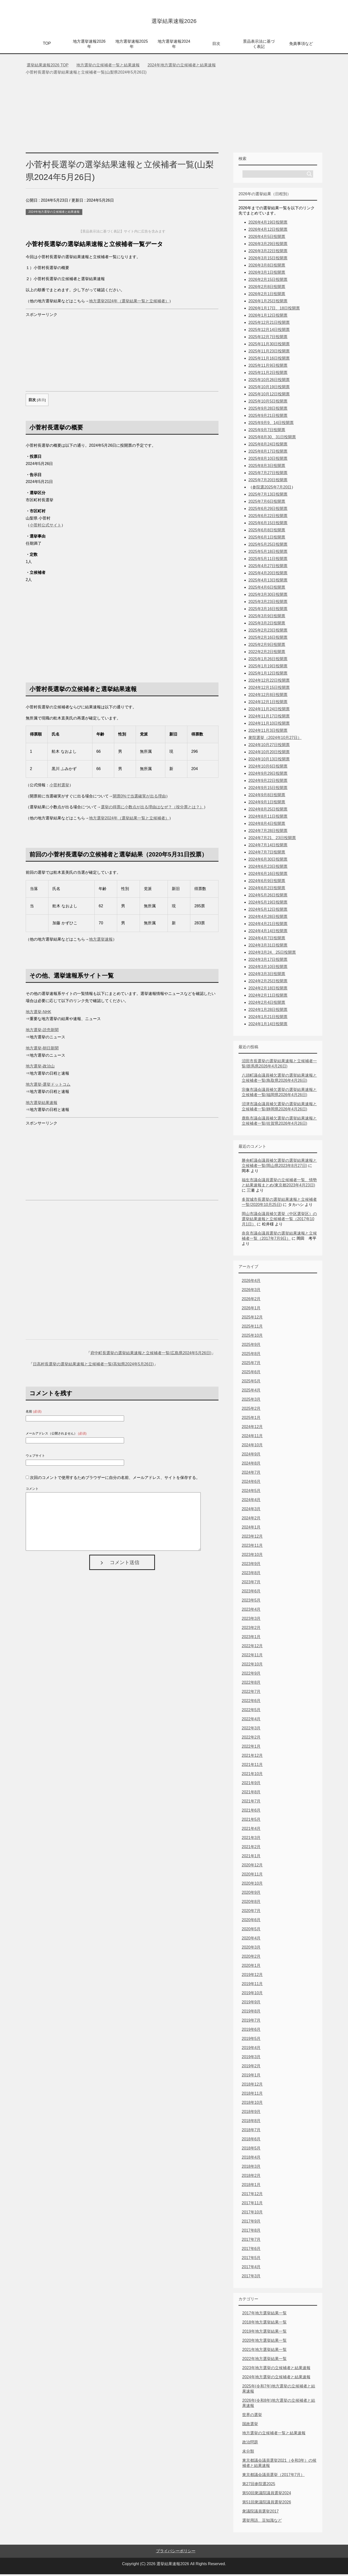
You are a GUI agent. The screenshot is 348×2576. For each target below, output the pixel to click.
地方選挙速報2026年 (89, 45)
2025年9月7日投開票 (266, 431)
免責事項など (301, 45)
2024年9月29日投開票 (267, 775)
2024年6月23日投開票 (267, 868)
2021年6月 (251, 1812)
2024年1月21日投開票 (267, 1018)
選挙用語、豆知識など (262, 2522)
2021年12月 (252, 1757)
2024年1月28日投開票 (267, 1011)
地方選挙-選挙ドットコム (48, 1086)
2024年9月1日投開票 (266, 804)
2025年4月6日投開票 (266, 589)
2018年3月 (251, 2168)
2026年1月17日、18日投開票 (274, 310)
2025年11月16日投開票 (269, 360)
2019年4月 (251, 2049)
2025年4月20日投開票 (267, 575)
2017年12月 (252, 2195)
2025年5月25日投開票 (267, 546)
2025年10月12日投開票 (269, 396)
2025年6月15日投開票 (267, 525)
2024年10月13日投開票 (269, 761)
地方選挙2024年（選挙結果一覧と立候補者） (129, 303)
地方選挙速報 (101, 941)
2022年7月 (251, 1693)
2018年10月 (252, 2104)
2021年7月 (251, 1803)
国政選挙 (250, 2425)
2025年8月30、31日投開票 (272, 439)
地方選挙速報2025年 (131, 45)
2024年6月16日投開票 (267, 875)
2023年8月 (251, 1574)
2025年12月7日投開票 (267, 338)
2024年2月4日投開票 (266, 1004)
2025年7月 (251, 1364)
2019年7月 (251, 2022)
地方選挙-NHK (38, 1013)
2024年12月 (252, 1428)
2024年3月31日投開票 (267, 947)
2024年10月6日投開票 (267, 768)
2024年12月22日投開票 (269, 682)
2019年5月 (251, 2040)
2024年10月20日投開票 (269, 754)
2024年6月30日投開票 (267, 861)
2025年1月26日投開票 (267, 661)
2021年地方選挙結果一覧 (264, 2351)
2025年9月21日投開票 (267, 417)
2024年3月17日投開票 (267, 961)
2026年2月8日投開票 (266, 288)
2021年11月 (252, 1766)
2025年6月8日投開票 (266, 532)
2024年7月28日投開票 (267, 832)
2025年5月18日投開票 (267, 553)
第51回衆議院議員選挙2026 (266, 2504)
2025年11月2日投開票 (267, 374)
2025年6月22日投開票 (267, 517)
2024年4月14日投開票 (267, 932)
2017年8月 (251, 2232)
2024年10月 (252, 1447)
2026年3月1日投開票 (266, 274)
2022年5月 (251, 1711)
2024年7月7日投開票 (266, 854)
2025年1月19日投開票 (267, 668)
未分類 (248, 2453)
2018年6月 (251, 2141)
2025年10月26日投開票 (269, 381)
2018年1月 (251, 2186)
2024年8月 (251, 1465)
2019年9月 (251, 2004)
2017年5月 (251, 2259)
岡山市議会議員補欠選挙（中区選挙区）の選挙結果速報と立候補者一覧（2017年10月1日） (279, 1220)
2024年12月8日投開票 (267, 696)
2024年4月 (251, 1501)
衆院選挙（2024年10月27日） (275, 739)
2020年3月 (251, 1949)
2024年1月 (251, 1529)
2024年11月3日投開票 (267, 732)
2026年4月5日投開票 (266, 238)
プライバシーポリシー (176, 2553)
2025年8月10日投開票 (267, 460)
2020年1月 (251, 1967)
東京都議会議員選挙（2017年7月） (273, 2476)
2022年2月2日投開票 (266, 653)
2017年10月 (252, 2214)
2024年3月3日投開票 (266, 975)
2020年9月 (251, 1894)
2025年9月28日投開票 (267, 410)
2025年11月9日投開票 (267, 367)
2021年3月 (251, 1839)
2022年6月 (251, 1702)
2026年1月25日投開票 (267, 303)
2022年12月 (252, 1648)
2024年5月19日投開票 (267, 904)
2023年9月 (251, 1565)
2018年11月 (252, 2095)
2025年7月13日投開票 (267, 496)
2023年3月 (251, 1620)
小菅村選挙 (59, 787)
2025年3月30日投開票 (267, 596)
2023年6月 (251, 1593)
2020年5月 (251, 1931)
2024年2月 (251, 1520)
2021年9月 (251, 1784)
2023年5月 (251, 1602)
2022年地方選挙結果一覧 (264, 2360)
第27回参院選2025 (258, 2485)
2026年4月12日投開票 (267, 231)
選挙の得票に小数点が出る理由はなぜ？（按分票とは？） (152, 809)
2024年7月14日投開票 (267, 847)
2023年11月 (252, 1547)
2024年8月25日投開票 (267, 811)
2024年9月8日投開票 (266, 796)
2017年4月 (251, 2268)
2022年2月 (251, 1739)
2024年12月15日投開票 (269, 689)
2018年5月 (251, 2150)
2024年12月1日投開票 (267, 703)
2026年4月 (251, 1282)
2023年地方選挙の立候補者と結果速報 (276, 2369)
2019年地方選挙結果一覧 (264, 2333)
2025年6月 (251, 1374)
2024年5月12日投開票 (267, 911)
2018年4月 (251, 2159)
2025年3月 (251, 1401)
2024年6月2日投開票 (266, 890)
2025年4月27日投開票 (267, 567)
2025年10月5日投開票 (267, 403)
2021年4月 (251, 1830)
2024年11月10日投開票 (269, 725)
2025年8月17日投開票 (267, 453)
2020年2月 (251, 1958)
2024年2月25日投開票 (267, 983)
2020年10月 (252, 1885)
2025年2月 (251, 1410)
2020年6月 (251, 1921)
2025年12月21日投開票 (269, 324)
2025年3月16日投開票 (267, 610)
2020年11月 (252, 1876)
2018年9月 (251, 2113)
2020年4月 (251, 1940)
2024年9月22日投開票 (267, 782)
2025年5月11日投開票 (267, 560)
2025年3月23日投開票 (267, 603)
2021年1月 (251, 1858)
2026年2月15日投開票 (267, 281)
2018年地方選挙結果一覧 (264, 2324)
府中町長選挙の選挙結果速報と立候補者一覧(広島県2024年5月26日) (150, 1355)
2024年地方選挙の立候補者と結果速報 (54, 213)
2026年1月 (251, 1310)
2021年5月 (251, 1821)
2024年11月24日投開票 (269, 711)
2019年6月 (251, 2031)
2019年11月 (252, 1985)
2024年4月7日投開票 (266, 940)
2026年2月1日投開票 (266, 295)
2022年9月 (251, 1675)
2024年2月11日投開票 (267, 997)
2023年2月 (251, 1629)
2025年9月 (251, 1346)
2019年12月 (252, 1976)
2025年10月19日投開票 (269, 389)
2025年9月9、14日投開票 (271, 424)
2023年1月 (251, 1638)
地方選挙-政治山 (40, 1068)
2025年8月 (251, 1355)
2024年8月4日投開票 (266, 825)
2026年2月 (251, 1300)
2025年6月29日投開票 (267, 510)
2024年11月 (252, 1437)
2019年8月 (251, 2013)
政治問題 (250, 2444)
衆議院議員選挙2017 (260, 2513)
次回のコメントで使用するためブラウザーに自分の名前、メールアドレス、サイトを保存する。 (115, 1479)
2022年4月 (251, 1721)
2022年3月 (251, 1730)
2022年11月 (252, 1657)
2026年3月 (251, 1291)
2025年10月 (252, 1337)
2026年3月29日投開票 (267, 245)
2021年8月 (251, 1794)
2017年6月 (251, 2250)
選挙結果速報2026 (174, 21)
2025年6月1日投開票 (266, 539)
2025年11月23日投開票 (269, 353)
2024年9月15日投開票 (267, 789)
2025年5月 (251, 1383)
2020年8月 (251, 1903)
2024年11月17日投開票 (269, 718)
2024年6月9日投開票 (266, 882)
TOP (47, 45)
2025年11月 (252, 1328)
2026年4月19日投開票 (267, 224)
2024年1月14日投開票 (267, 1026)
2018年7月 (251, 2132)
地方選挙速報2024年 (174, 45)
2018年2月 (251, 2177)
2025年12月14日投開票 (269, 331)
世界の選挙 (252, 2416)
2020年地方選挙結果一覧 (264, 2342)
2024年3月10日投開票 (267, 968)
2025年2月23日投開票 (267, 632)
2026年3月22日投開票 (267, 253)
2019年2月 (251, 2068)
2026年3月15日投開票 (267, 260)
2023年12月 (252, 1538)
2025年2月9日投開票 (266, 646)
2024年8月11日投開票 (267, 818)
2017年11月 (252, 2205)
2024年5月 (251, 1492)
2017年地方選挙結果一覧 (264, 2315)
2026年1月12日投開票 (267, 317)
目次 (216, 45)
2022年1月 (251, 1748)
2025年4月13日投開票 (267, 582)
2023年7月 (251, 1584)
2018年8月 (251, 2122)
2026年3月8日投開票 (266, 267)
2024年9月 (251, 1456)
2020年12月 (252, 1867)
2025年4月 (251, 1392)
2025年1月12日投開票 (267, 675)
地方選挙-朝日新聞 (42, 1050)
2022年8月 (251, 1684)
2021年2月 (251, 1848)
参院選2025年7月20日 (271, 489)
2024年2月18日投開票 (267, 990)
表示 (41, 402)
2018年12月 (252, 2086)
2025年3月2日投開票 (266, 625)
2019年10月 (252, 1995)
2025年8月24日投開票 (267, 446)
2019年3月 (251, 2058)
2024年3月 (251, 1511)
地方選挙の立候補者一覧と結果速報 (273, 2435)
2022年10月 (252, 1666)
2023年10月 (252, 1556)
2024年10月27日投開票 (269, 746)
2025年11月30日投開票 (269, 346)
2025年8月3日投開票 (266, 467)
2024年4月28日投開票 (267, 918)
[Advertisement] (174, 117)
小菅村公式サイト (45, 527)
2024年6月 (251, 1483)
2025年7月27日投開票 (267, 474)
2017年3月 (251, 2278)
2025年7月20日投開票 (267, 482)
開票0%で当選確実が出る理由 (139, 798)
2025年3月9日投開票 (266, 618)
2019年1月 (251, 2077)
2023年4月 (251, 1611)
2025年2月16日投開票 (267, 639)
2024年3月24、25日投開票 (272, 954)
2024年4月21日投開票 (267, 925)
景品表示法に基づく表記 (259, 45)
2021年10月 (252, 1775)
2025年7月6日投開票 (266, 503)
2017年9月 (251, 2223)
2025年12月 (252, 1319)
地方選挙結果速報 (41, 1104)
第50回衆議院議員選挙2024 (266, 2495)
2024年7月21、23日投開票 (272, 839)
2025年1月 (251, 1419)
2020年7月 (251, 1912)
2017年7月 (251, 2241)
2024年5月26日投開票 (267, 897)
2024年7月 (251, 1474)
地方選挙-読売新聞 (42, 1031)
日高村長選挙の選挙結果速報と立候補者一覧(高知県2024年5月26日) (93, 1366)
